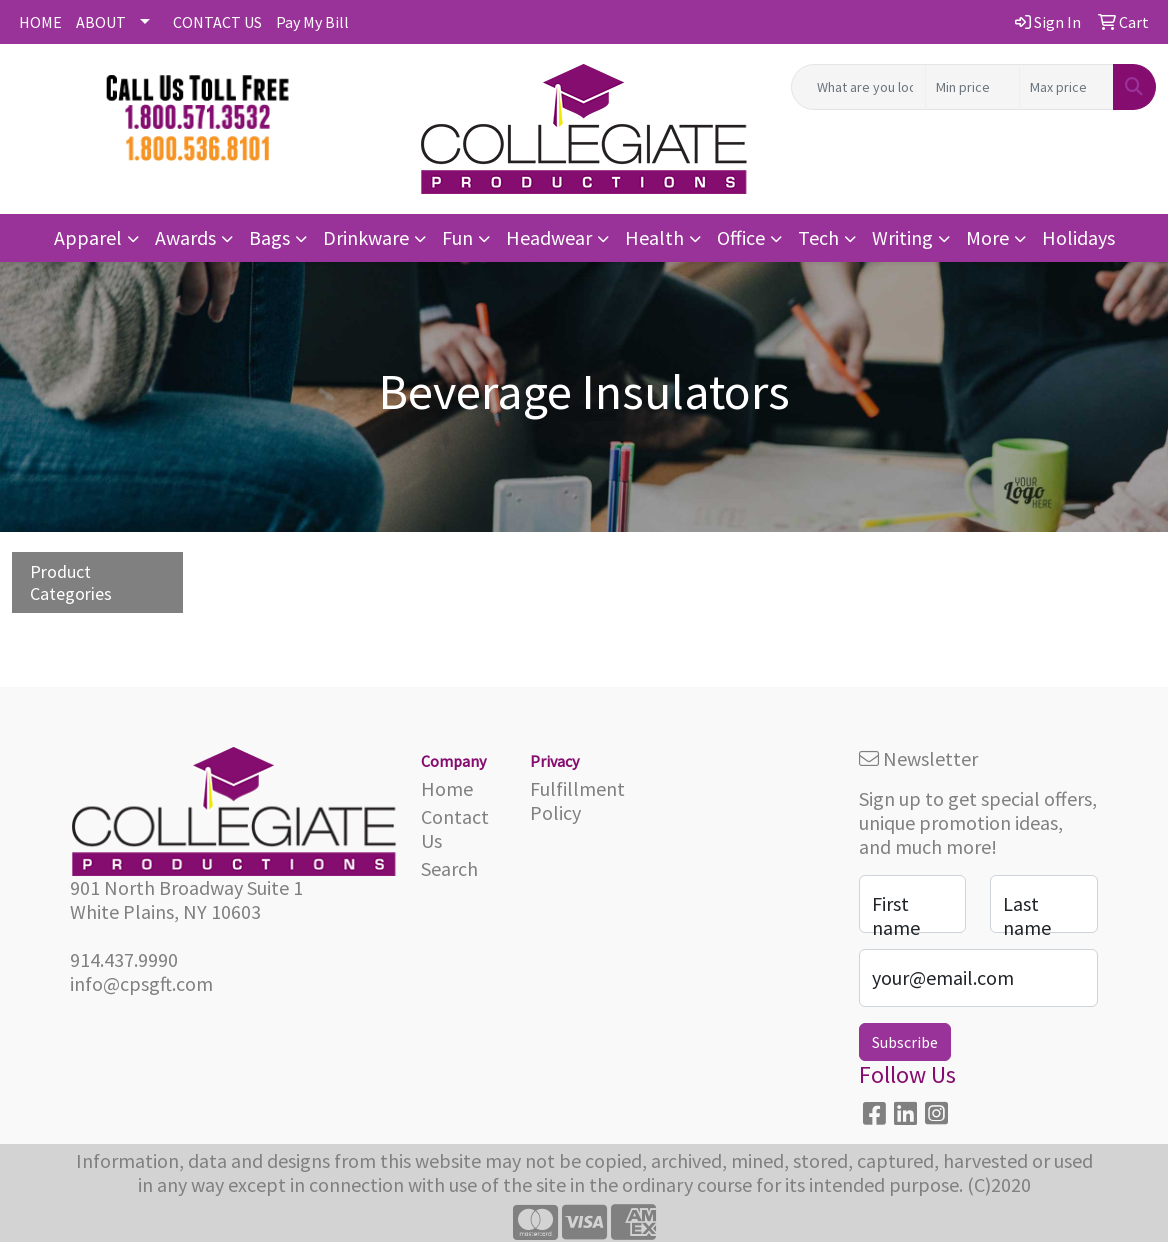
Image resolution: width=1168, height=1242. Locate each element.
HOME (40, 22)
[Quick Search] (858, 87)
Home (447, 788)
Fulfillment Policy (572, 800)
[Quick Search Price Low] (972, 87)
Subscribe (905, 1042)
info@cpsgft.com (141, 983)
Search (449, 868)
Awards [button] (185, 237)
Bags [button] (269, 237)
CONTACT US (217, 22)
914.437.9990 (124, 959)
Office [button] (741, 237)
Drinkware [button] (366, 237)
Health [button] (654, 237)
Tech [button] (818, 237)
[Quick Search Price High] (1066, 87)
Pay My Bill (312, 22)
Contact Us (455, 828)
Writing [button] (902, 237)
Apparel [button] (88, 237)
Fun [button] (457, 237)
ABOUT (101, 22)
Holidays (1078, 237)
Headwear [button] (549, 237)
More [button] (987, 237)
